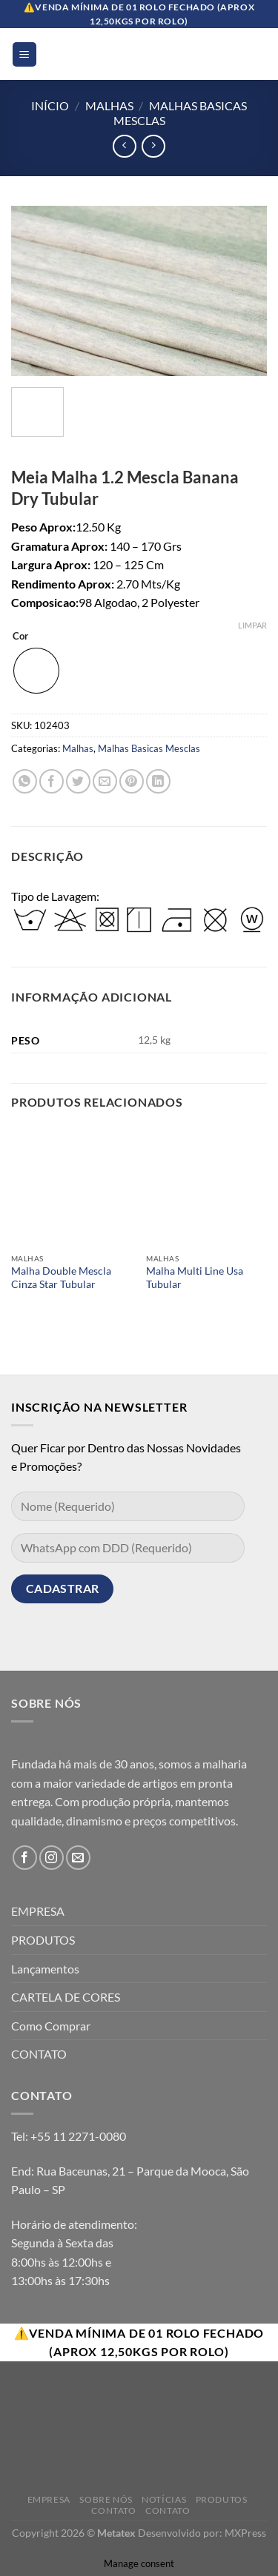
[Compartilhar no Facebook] (51, 781)
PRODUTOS (43, 1940)
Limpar (252, 625)
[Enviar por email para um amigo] (105, 781)
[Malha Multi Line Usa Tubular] (206, 1186)
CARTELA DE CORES (65, 1997)
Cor (20, 636)
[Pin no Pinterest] (131, 781)
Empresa (48, 2499)
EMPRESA (37, 1911)
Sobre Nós (106, 2499)
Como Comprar (50, 2026)
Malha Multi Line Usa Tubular (194, 1277)
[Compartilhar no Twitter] (78, 781)
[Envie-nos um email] (78, 1857)
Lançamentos (45, 1969)
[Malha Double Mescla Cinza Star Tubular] (71, 1186)
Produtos (222, 2499)
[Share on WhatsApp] (25, 781)
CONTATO (39, 2054)
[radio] (36, 670)
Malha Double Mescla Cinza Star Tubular (61, 1277)
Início (50, 105)
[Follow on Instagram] (51, 1857)
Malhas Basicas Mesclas (149, 748)
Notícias (164, 2499)
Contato (113, 2510)
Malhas (109, 105)
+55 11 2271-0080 (78, 2136)
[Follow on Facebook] (25, 1857)
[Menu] (25, 54)
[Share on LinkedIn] (158, 781)
